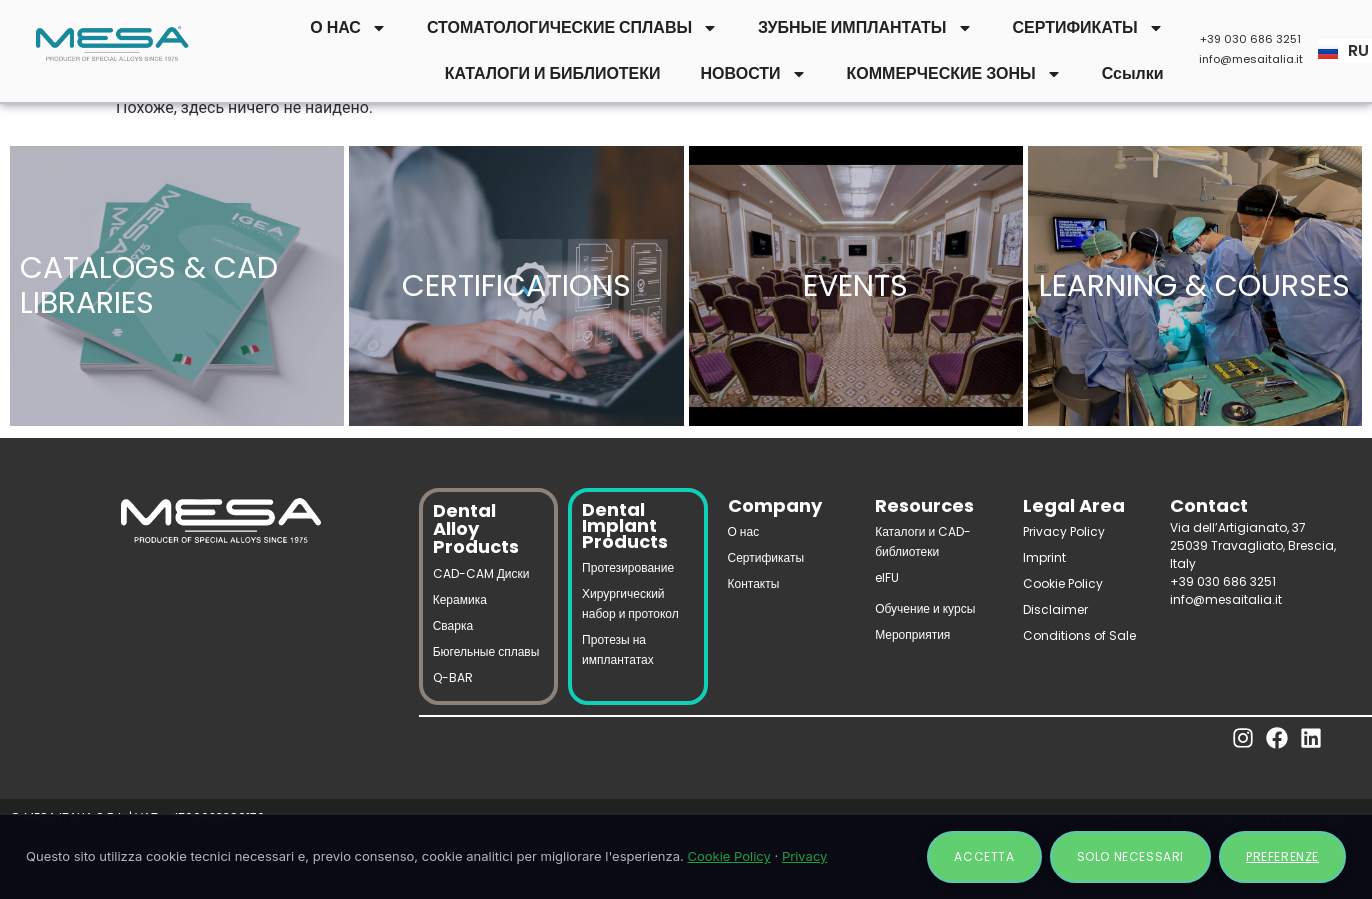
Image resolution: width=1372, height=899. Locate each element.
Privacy (805, 856)
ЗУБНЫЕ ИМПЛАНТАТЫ (865, 28)
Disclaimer (1055, 609)
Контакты (754, 583)
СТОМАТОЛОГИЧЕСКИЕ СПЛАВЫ (572, 28)
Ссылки (1133, 73)
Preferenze (1282, 856)
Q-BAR (453, 677)
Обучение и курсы (925, 608)
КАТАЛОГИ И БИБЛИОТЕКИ (553, 73)
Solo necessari (1130, 856)
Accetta (984, 856)
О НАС (348, 28)
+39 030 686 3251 (1250, 39)
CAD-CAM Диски (481, 573)
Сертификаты (766, 557)
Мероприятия (912, 634)
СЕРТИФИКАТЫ (1088, 28)
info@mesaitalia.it (1251, 59)
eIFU (887, 577)
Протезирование (628, 567)
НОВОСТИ (754, 74)
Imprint (1044, 557)
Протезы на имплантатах (618, 649)
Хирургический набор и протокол (630, 603)
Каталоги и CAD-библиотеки (923, 541)
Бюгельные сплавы (486, 651)
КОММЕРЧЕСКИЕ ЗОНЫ (954, 74)
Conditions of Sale (1079, 635)
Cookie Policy (1063, 583)
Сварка (453, 625)
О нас (744, 531)
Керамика (460, 599)
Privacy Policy (1064, 531)
